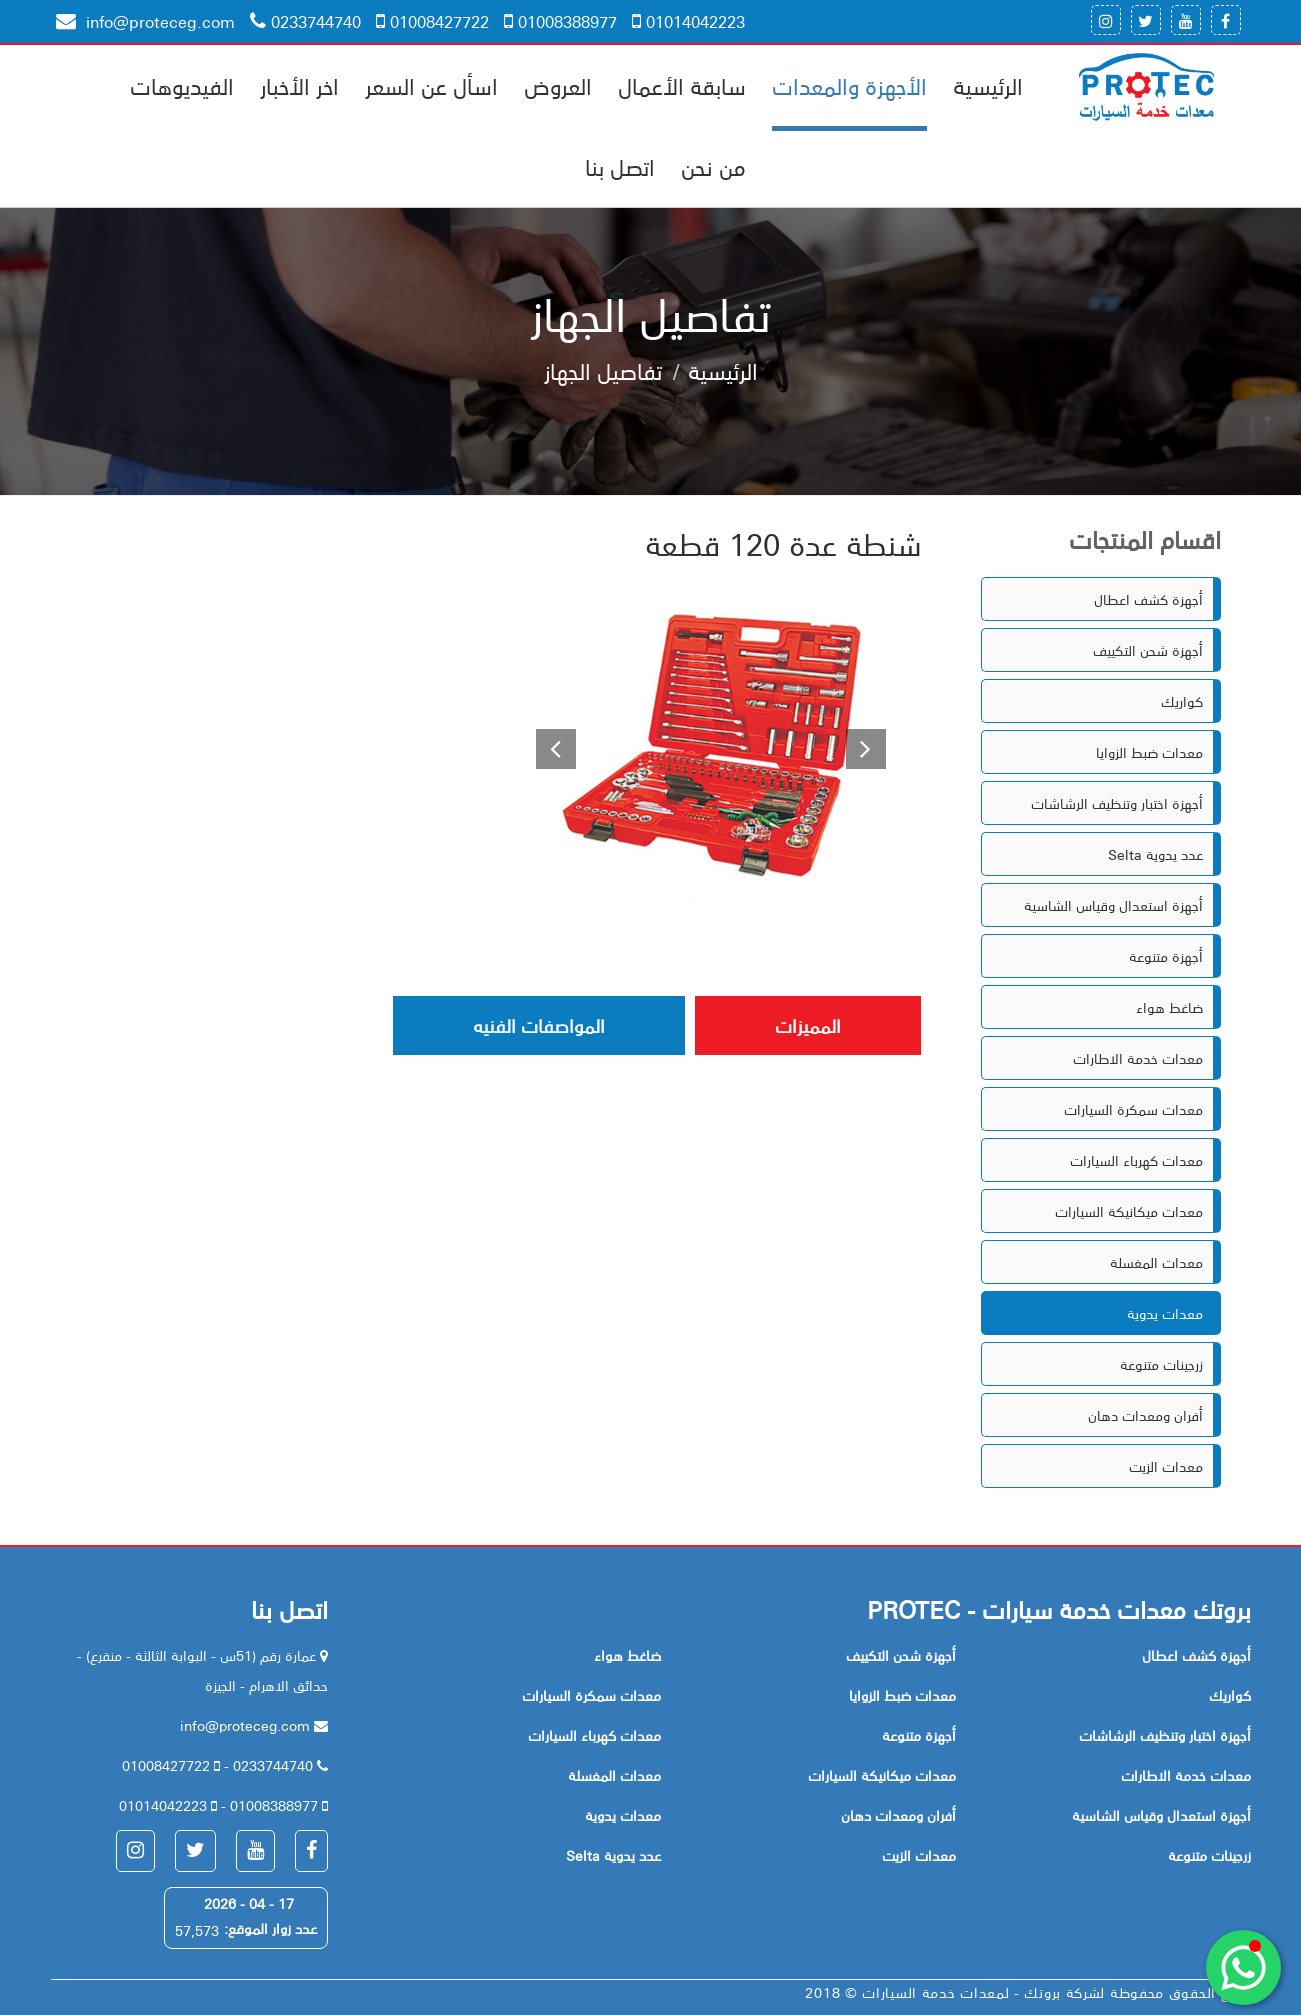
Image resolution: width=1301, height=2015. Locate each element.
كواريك (1182, 701)
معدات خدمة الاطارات (1138, 1058)
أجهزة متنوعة (1166, 956)
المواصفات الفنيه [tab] (539, 1025)
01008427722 (432, 21)
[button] (545, 745)
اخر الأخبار (299, 85)
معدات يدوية (1165, 1313)
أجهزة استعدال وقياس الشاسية (1113, 905)
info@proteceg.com (145, 21)
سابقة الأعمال (682, 85)
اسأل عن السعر (431, 85)
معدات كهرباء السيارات (1136, 1160)
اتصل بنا (620, 166)
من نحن (713, 166)
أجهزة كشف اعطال (1148, 599)
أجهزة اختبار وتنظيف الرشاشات (1117, 803)
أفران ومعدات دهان (1145, 1415)
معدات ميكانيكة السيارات (1129, 1211)
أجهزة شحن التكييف (1148, 650)
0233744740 (305, 21)
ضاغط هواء (1169, 1007)
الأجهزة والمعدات (849, 85)
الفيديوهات (182, 85)
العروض (558, 85)
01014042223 (688, 21)
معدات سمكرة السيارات (1133, 1109)
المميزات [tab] (808, 1025)
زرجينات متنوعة (1161, 1364)
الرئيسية (988, 85)
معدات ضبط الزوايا (1149, 752)
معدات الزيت (1166, 1466)
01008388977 (560, 21)
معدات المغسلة (1156, 1262)
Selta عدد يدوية (1155, 854)
